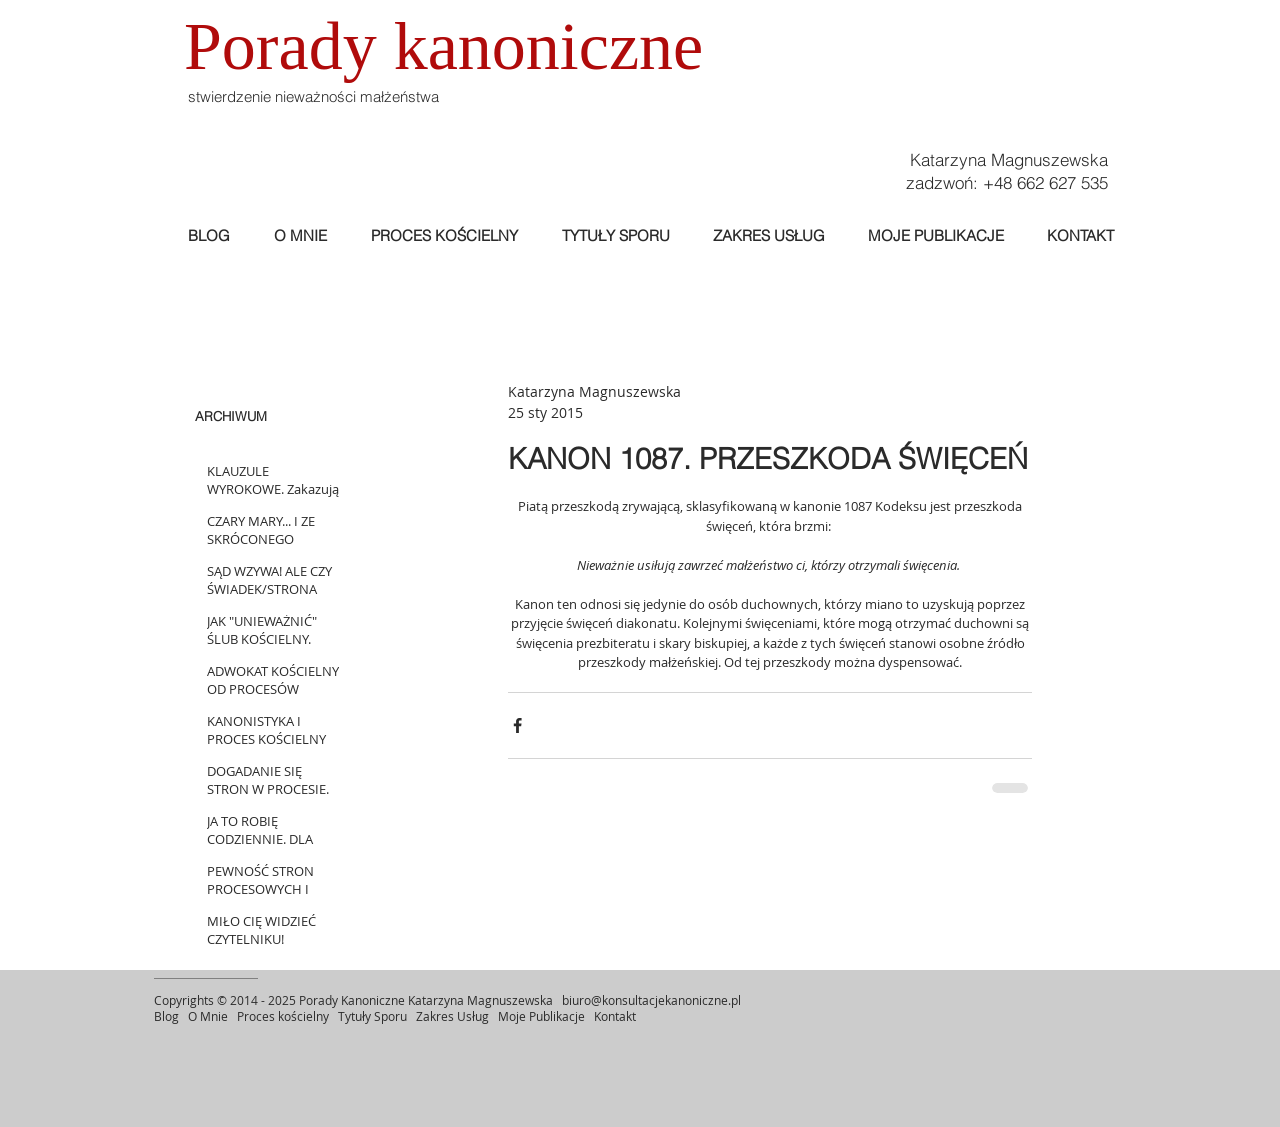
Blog (166, 1016)
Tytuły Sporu (372, 1016)
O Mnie (209, 1016)
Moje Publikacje (543, 1016)
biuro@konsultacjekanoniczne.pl (651, 1000)
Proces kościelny (283, 1016)
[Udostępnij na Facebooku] (517, 725)
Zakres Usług (452, 1016)
